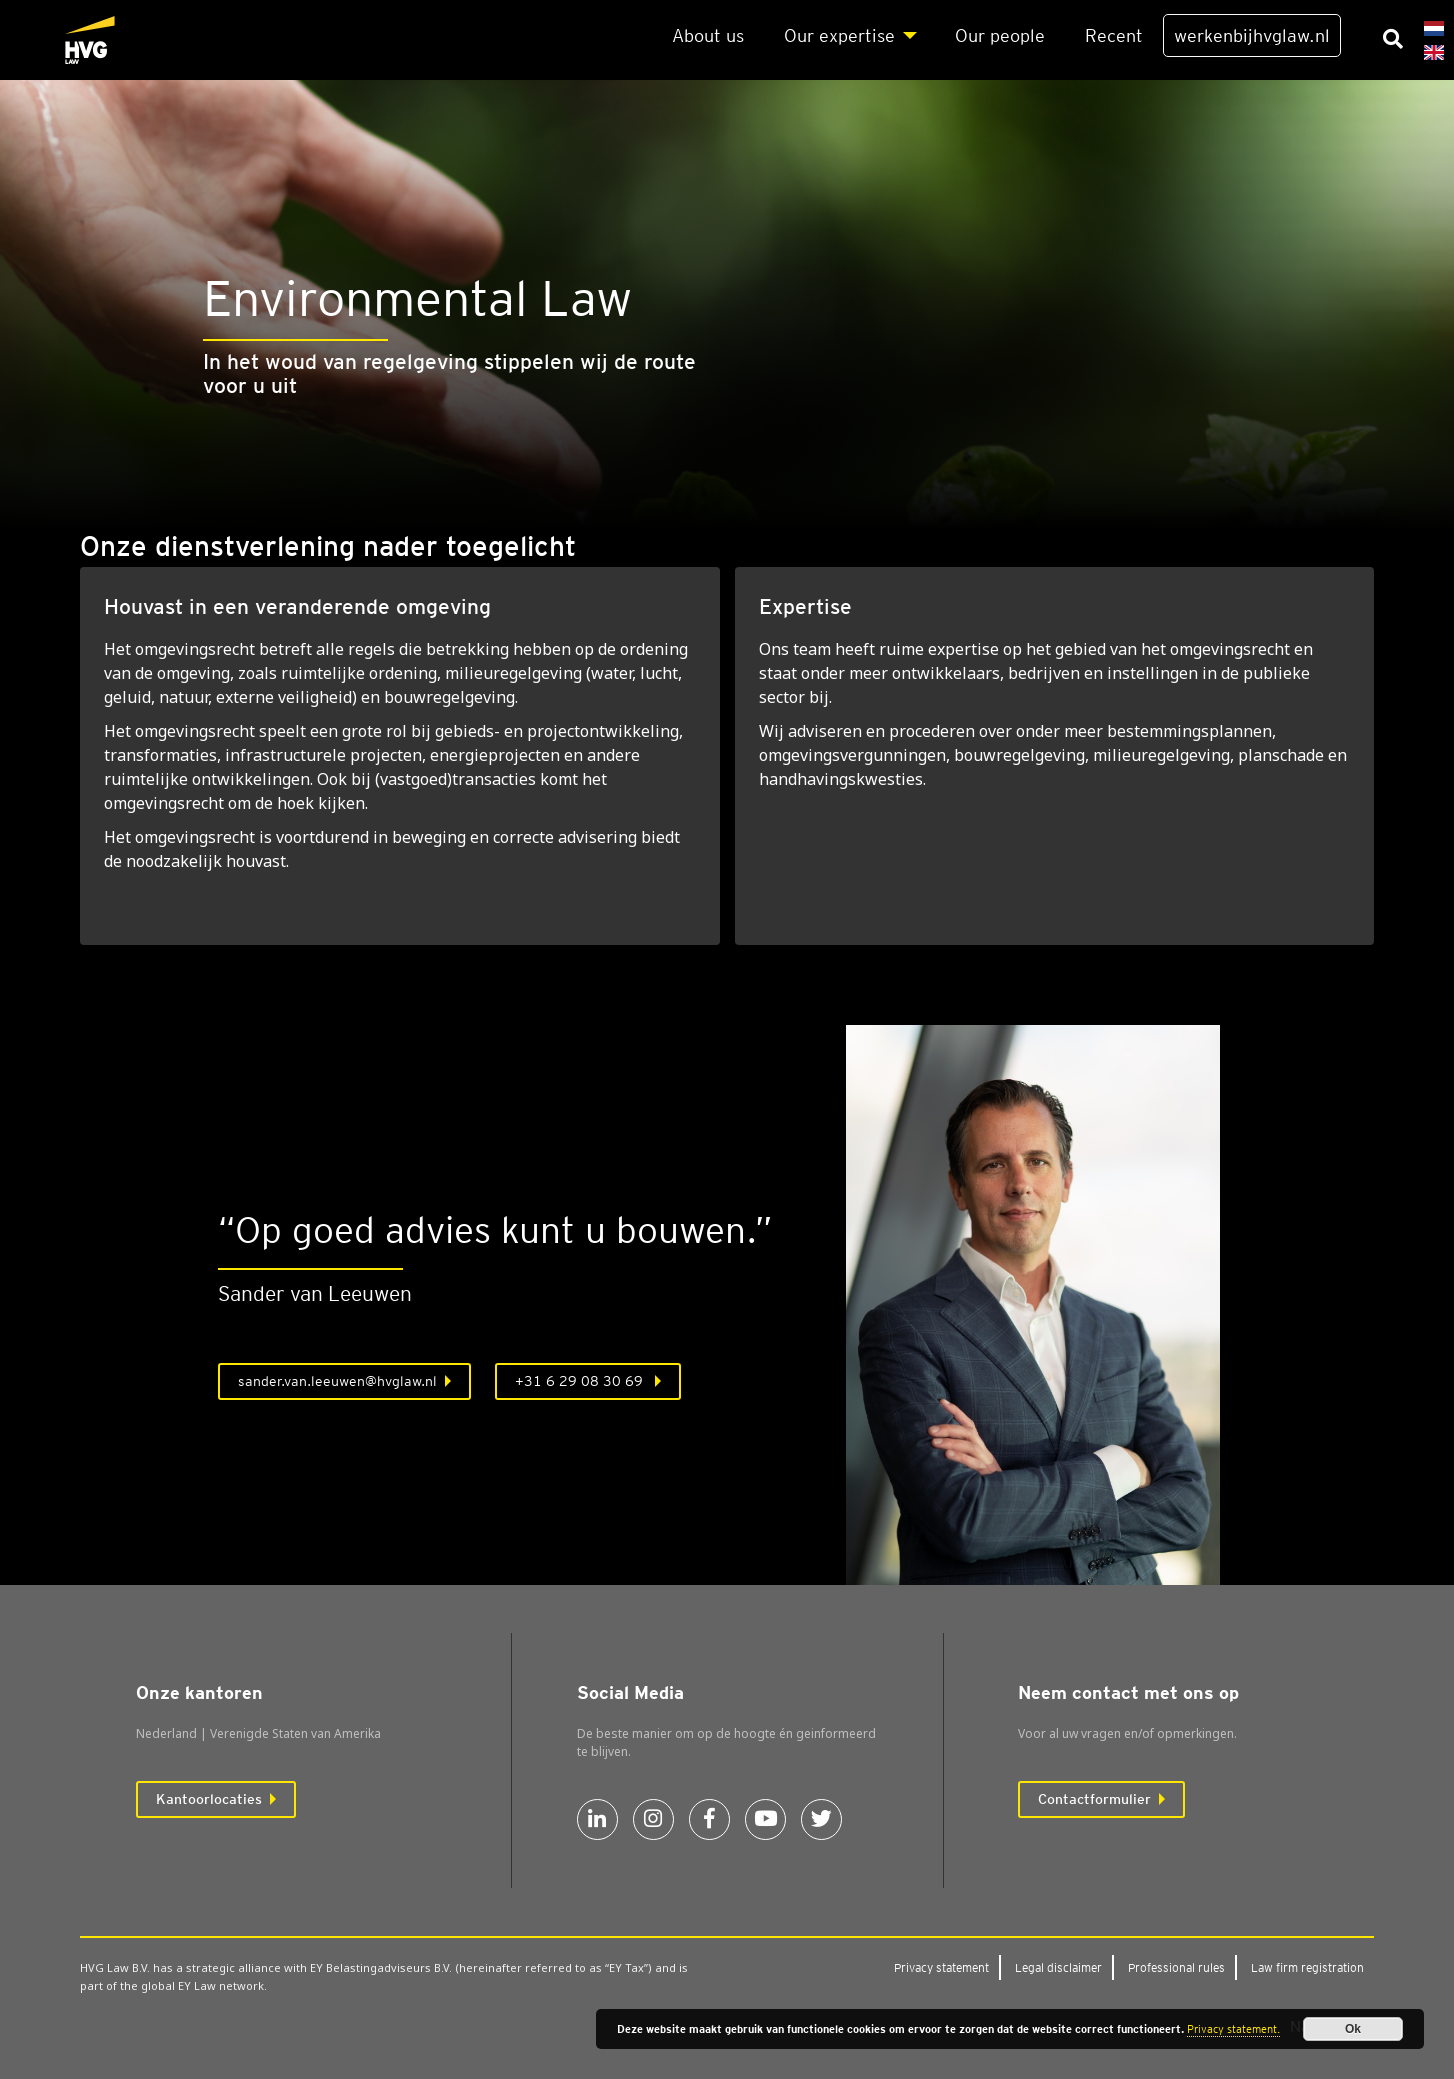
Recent (1114, 35)
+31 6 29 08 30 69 (581, 1381)
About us (708, 35)
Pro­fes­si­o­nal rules (1176, 1967)
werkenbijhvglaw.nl (1252, 35)
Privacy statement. (1233, 2029)
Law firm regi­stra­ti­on (1307, 1967)
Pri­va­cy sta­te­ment (941, 1967)
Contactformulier (1094, 1799)
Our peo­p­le (1000, 35)
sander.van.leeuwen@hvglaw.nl (337, 1381)
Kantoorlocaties (209, 1799)
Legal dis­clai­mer (1058, 1967)
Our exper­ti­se (839, 35)
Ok (1353, 2029)
